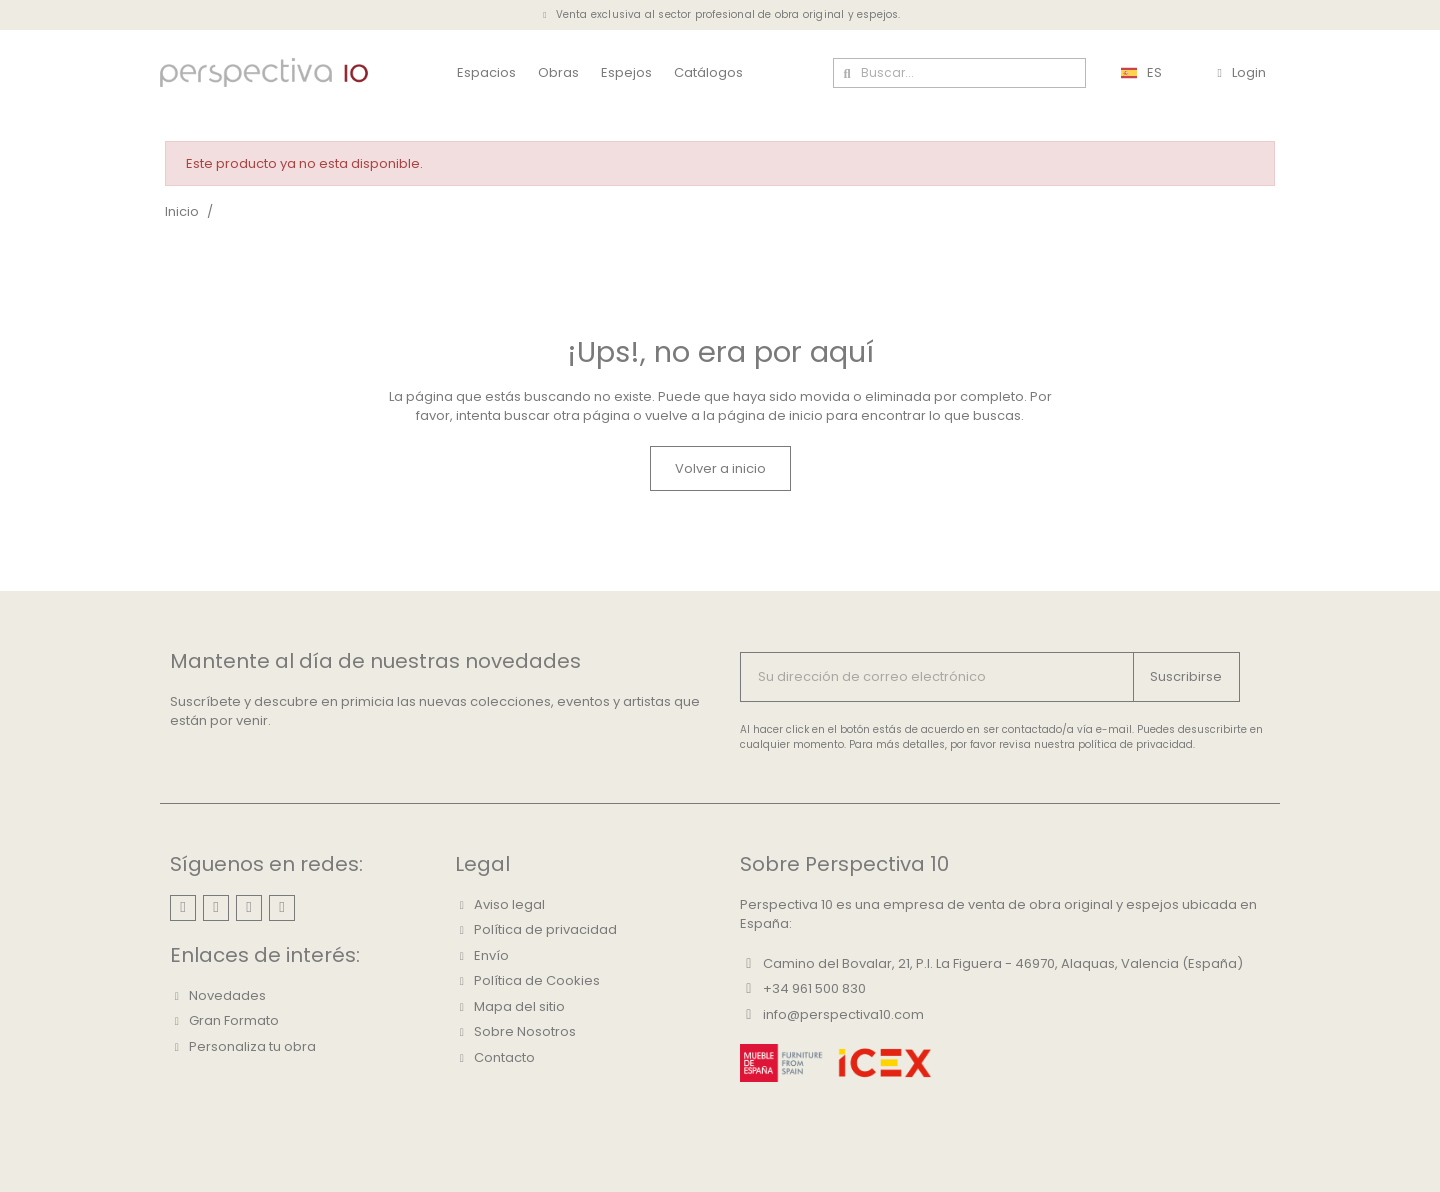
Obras (558, 72)
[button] (720, 469)
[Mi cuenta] (1241, 73)
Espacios (486, 72)
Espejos (626, 72)
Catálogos (708, 72)
